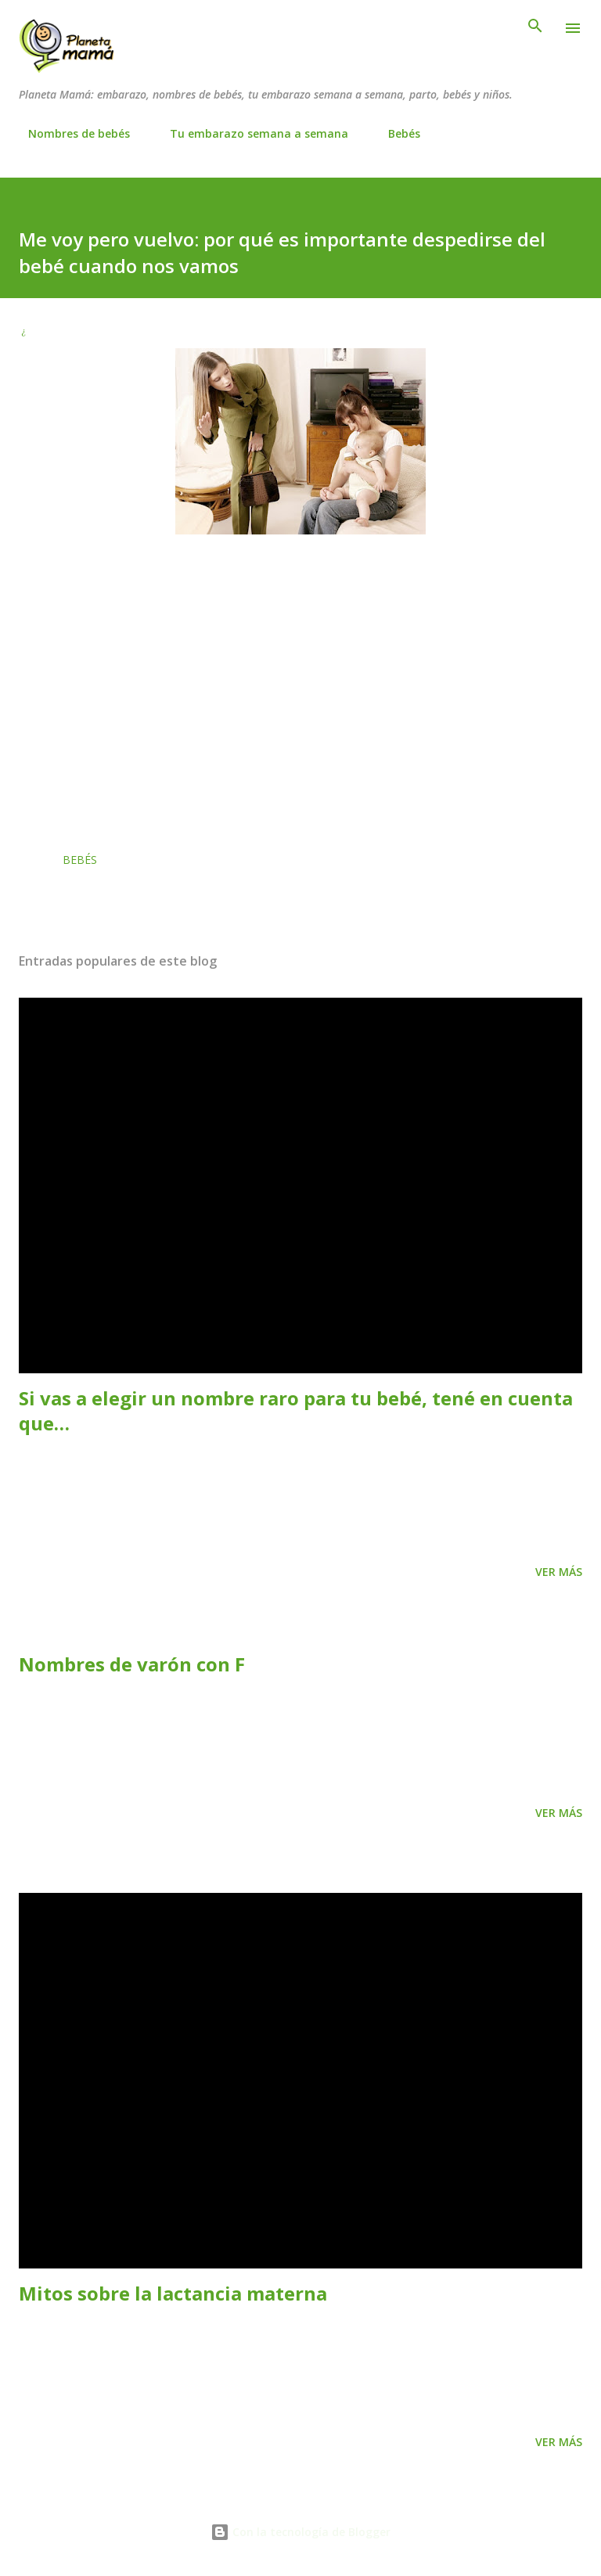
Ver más (558, 1571)
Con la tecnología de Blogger (300, 2531)
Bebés (395, 133)
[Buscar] (535, 28)
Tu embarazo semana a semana (249, 133)
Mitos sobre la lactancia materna (173, 2293)
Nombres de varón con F (132, 1664)
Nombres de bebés (70, 133)
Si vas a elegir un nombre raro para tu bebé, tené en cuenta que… (296, 1410)
